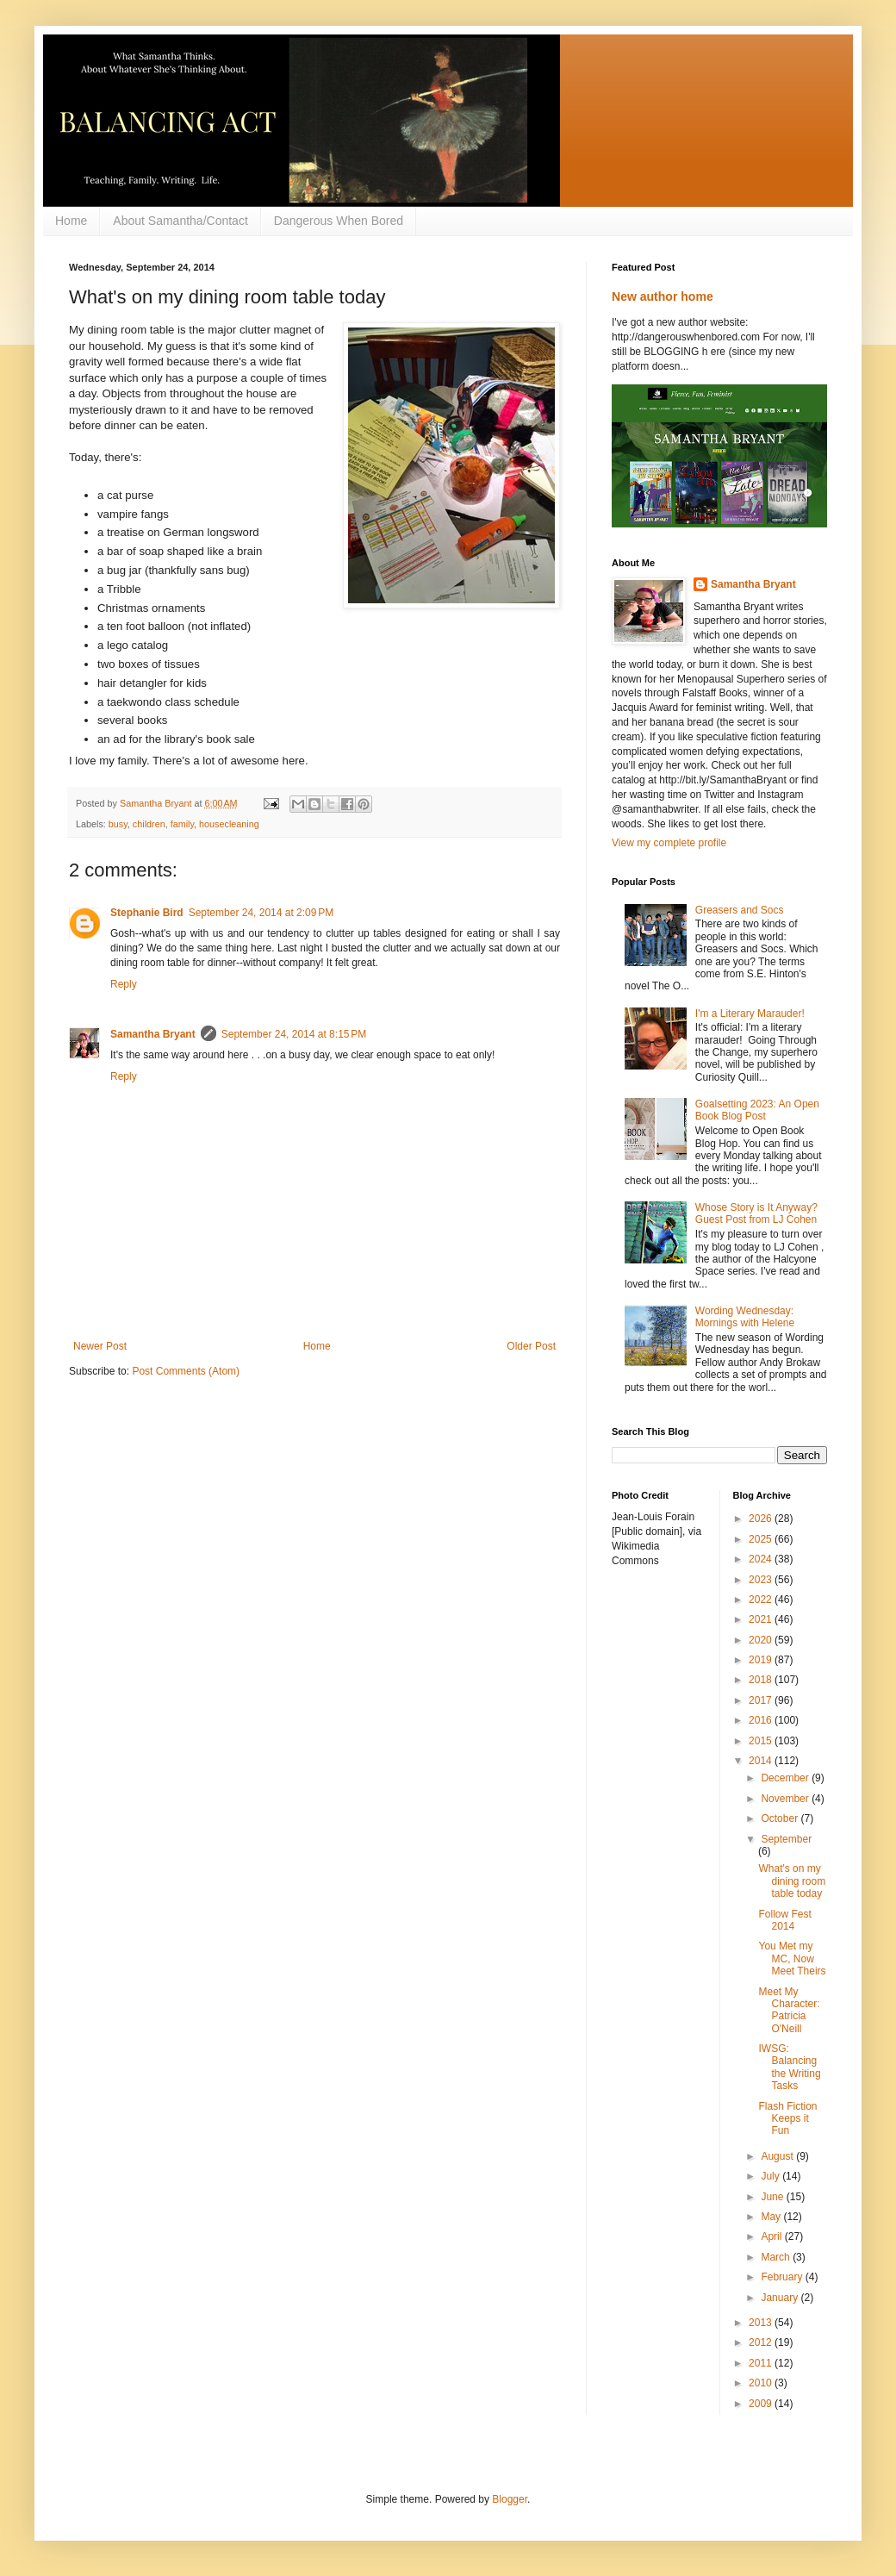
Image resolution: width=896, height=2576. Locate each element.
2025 (762, 1539)
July (771, 2176)
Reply (123, 984)
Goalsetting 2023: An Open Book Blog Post (757, 1110)
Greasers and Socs (739, 910)
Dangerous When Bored (338, 221)
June (773, 2197)
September (786, 1839)
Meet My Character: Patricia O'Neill (788, 2010)
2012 (762, 2342)
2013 (762, 2323)
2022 (762, 1600)
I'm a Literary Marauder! (750, 1013)
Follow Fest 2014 (784, 1920)
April (772, 2236)
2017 (762, 1700)
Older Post (531, 1346)
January (780, 2298)
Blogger (509, 2499)
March (777, 2257)
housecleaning (229, 824)
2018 (762, 1680)
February (783, 2277)
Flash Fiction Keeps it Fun (787, 2118)
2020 (762, 1640)
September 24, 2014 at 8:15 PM (293, 1034)
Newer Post (100, 1346)
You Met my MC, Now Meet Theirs (791, 1958)
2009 (762, 2404)
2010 (762, 2383)
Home (71, 221)
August (778, 2156)
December (786, 1778)
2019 (762, 1660)
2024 (762, 1559)
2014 (762, 1761)
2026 (762, 1519)
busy (118, 824)
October (780, 1818)
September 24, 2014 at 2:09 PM (261, 913)
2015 (762, 1741)
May (772, 2217)
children (149, 824)
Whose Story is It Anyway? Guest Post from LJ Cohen (756, 1213)
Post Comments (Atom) (186, 1371)
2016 (762, 1720)
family (182, 824)
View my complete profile (669, 843)
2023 (762, 1580)
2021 (762, 1619)
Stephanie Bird (147, 913)
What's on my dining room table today (791, 1880)
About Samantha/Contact (180, 221)
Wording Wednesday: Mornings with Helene (744, 1317)
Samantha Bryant (153, 1034)
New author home (662, 296)
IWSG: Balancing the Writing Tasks (789, 2067)
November (786, 1799)
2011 (762, 2363)
